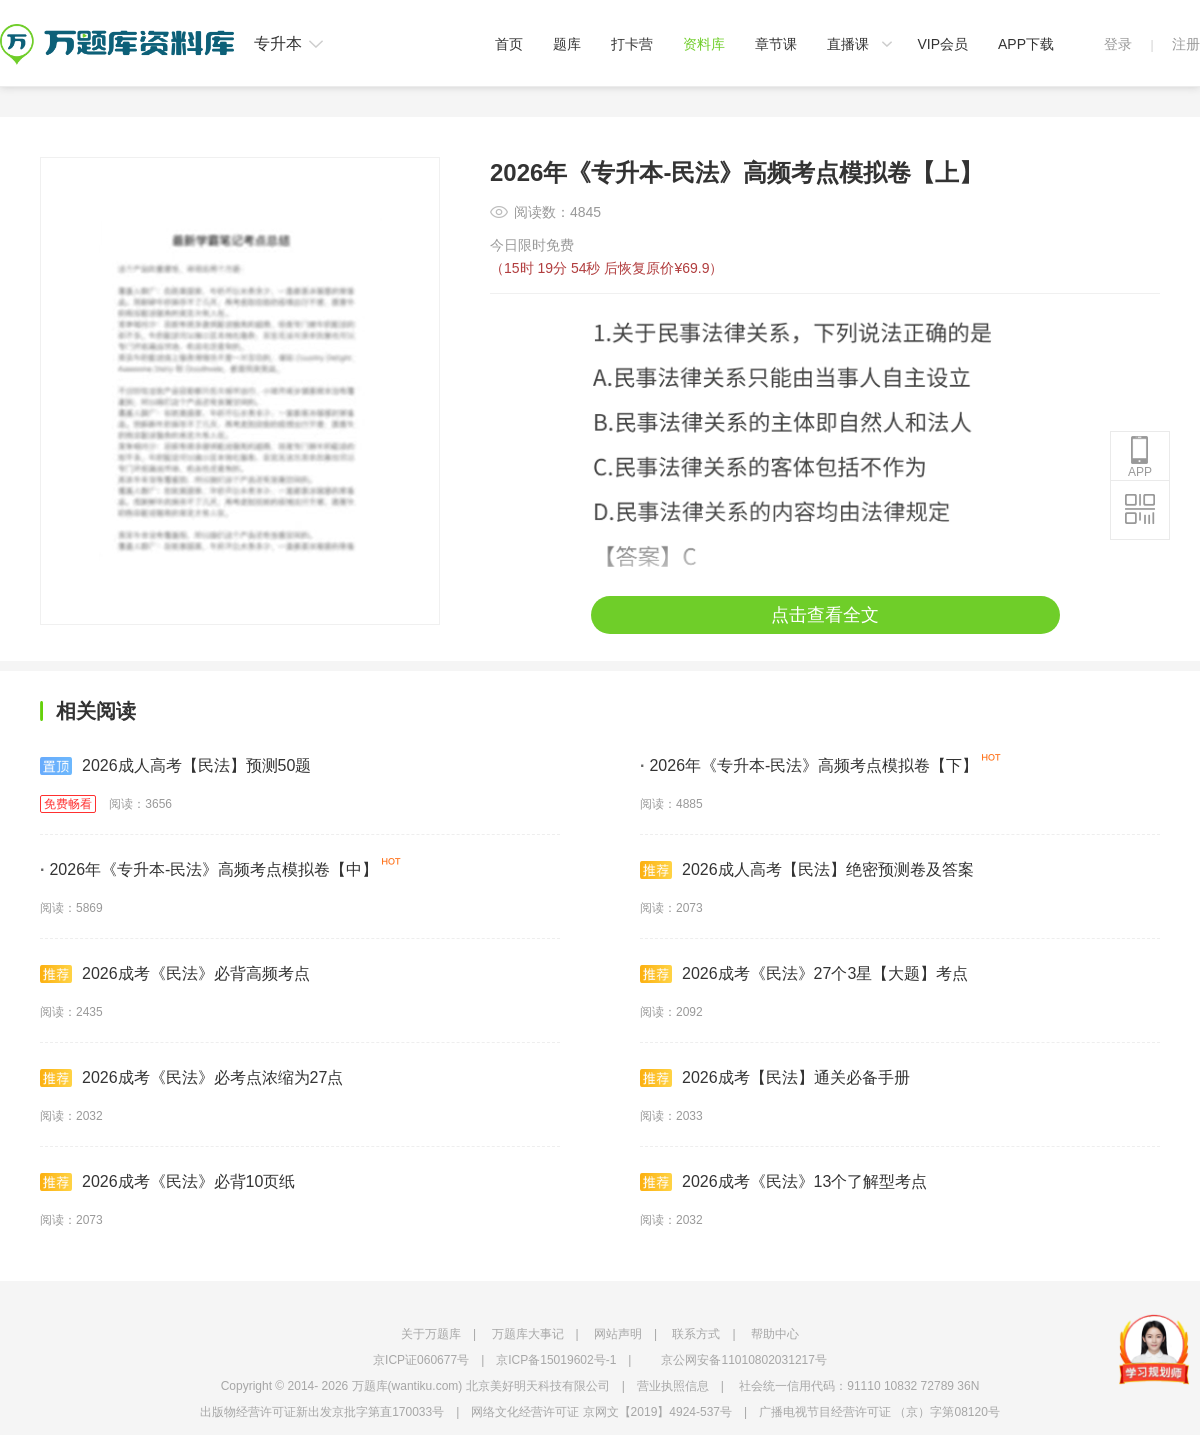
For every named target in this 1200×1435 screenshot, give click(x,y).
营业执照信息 (673, 1386)
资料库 (704, 44)
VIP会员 (942, 44)
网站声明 (618, 1334)
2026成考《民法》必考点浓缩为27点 (191, 1078)
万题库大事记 (528, 1334)
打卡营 (632, 44)
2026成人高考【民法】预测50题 (175, 766)
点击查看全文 (825, 615)
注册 (1186, 44)
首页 (509, 44)
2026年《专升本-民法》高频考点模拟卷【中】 (209, 869)
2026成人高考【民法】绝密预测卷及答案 (807, 870)
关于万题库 (431, 1334)
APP (1140, 457)
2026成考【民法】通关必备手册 (775, 1078)
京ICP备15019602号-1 (556, 1360)
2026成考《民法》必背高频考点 (175, 974)
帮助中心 (775, 1334)
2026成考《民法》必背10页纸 (167, 1182)
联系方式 (696, 1334)
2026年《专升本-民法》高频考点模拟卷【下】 (809, 765)
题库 (567, 44)
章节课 (776, 44)
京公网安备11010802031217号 (743, 1360)
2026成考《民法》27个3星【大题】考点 (804, 974)
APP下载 (1026, 44)
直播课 (848, 44)
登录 (1118, 44)
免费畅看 (68, 804)
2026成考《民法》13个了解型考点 (783, 1182)
